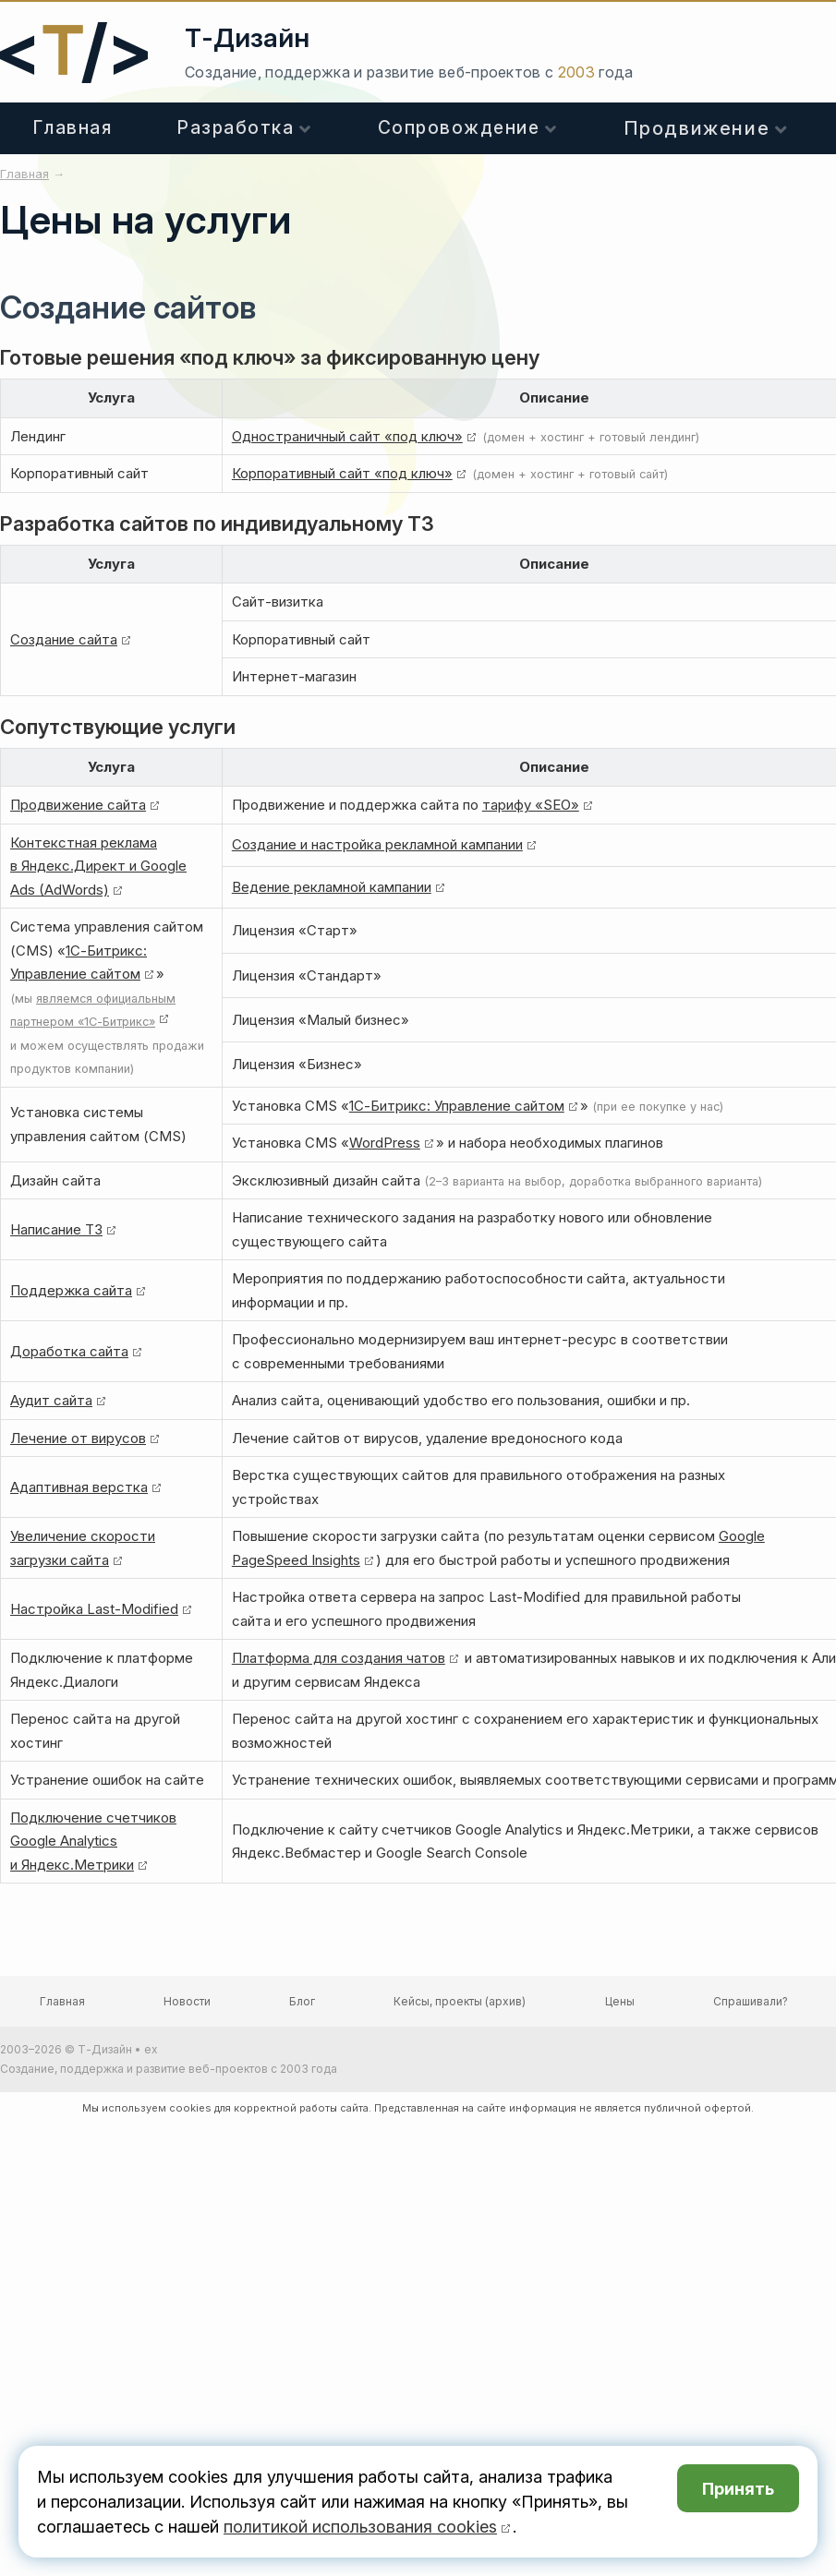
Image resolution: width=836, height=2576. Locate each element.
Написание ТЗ (56, 1229)
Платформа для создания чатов (338, 1658)
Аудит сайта (51, 1400)
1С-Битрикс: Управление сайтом (456, 1105)
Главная (73, 127)
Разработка (235, 127)
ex (151, 2049)
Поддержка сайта (71, 1290)
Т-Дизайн (247, 38)
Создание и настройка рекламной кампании (377, 844)
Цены (620, 2001)
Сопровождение (459, 127)
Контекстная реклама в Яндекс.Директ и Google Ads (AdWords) (98, 866)
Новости (187, 2001)
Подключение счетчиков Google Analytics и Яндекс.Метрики (93, 1841)
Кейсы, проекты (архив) (460, 2001)
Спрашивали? (750, 2001)
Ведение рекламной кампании (331, 887)
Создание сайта (63, 639)
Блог (302, 2001)
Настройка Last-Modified (94, 1609)
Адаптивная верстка (79, 1487)
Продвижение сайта (78, 804)
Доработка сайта (69, 1351)
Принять (738, 2488)
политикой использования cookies (360, 2526)
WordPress (384, 1142)
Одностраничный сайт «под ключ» (347, 436)
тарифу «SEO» (530, 804)
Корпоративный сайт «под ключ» (342, 473)
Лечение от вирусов (78, 1438)
